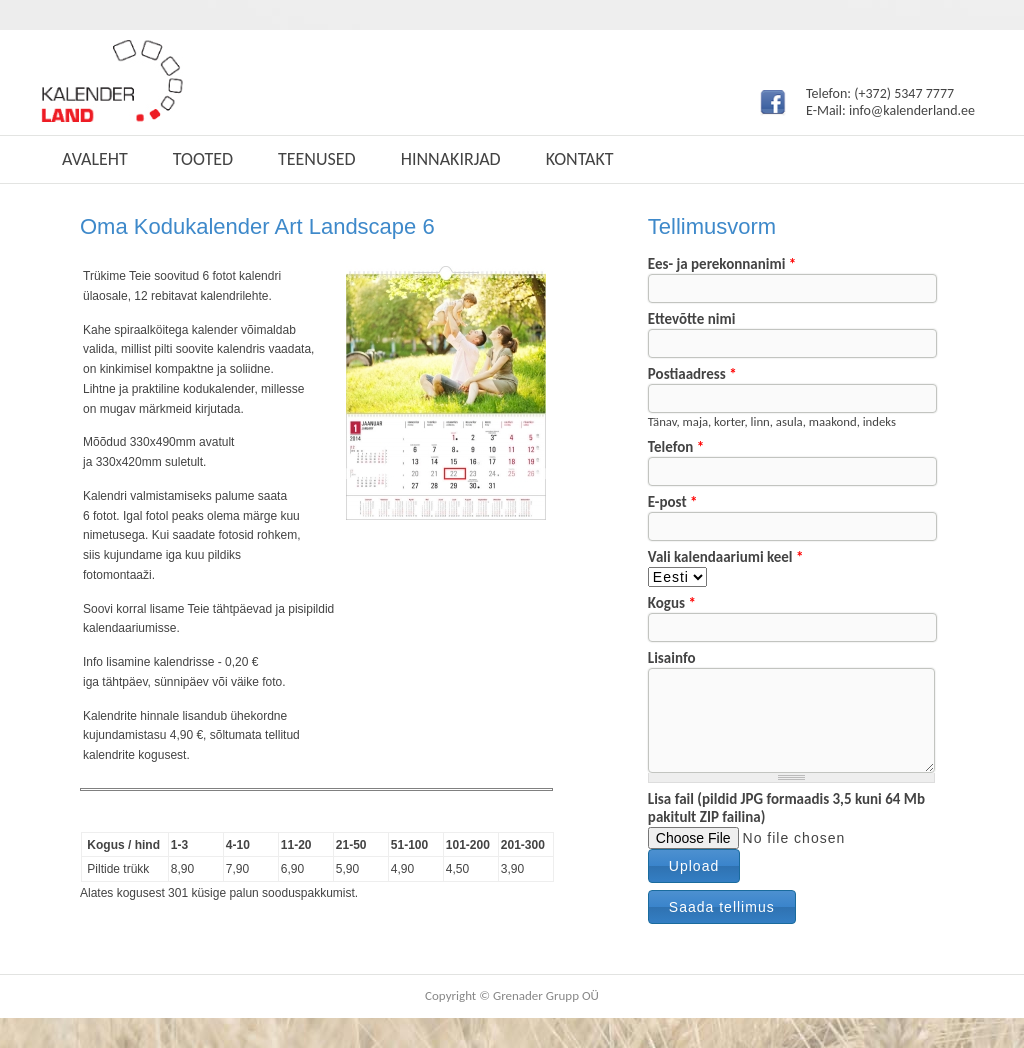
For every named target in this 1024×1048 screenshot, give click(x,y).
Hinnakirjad (451, 159)
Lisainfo (672, 658)
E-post (673, 502)
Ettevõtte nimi (691, 319)
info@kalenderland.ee (912, 110)
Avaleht (95, 159)
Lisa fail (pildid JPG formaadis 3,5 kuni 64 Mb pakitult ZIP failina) (786, 808)
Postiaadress (692, 374)
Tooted (203, 159)
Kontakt (580, 159)
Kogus (672, 603)
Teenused (317, 159)
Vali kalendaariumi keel (726, 557)
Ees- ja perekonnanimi (722, 264)
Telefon (676, 447)
